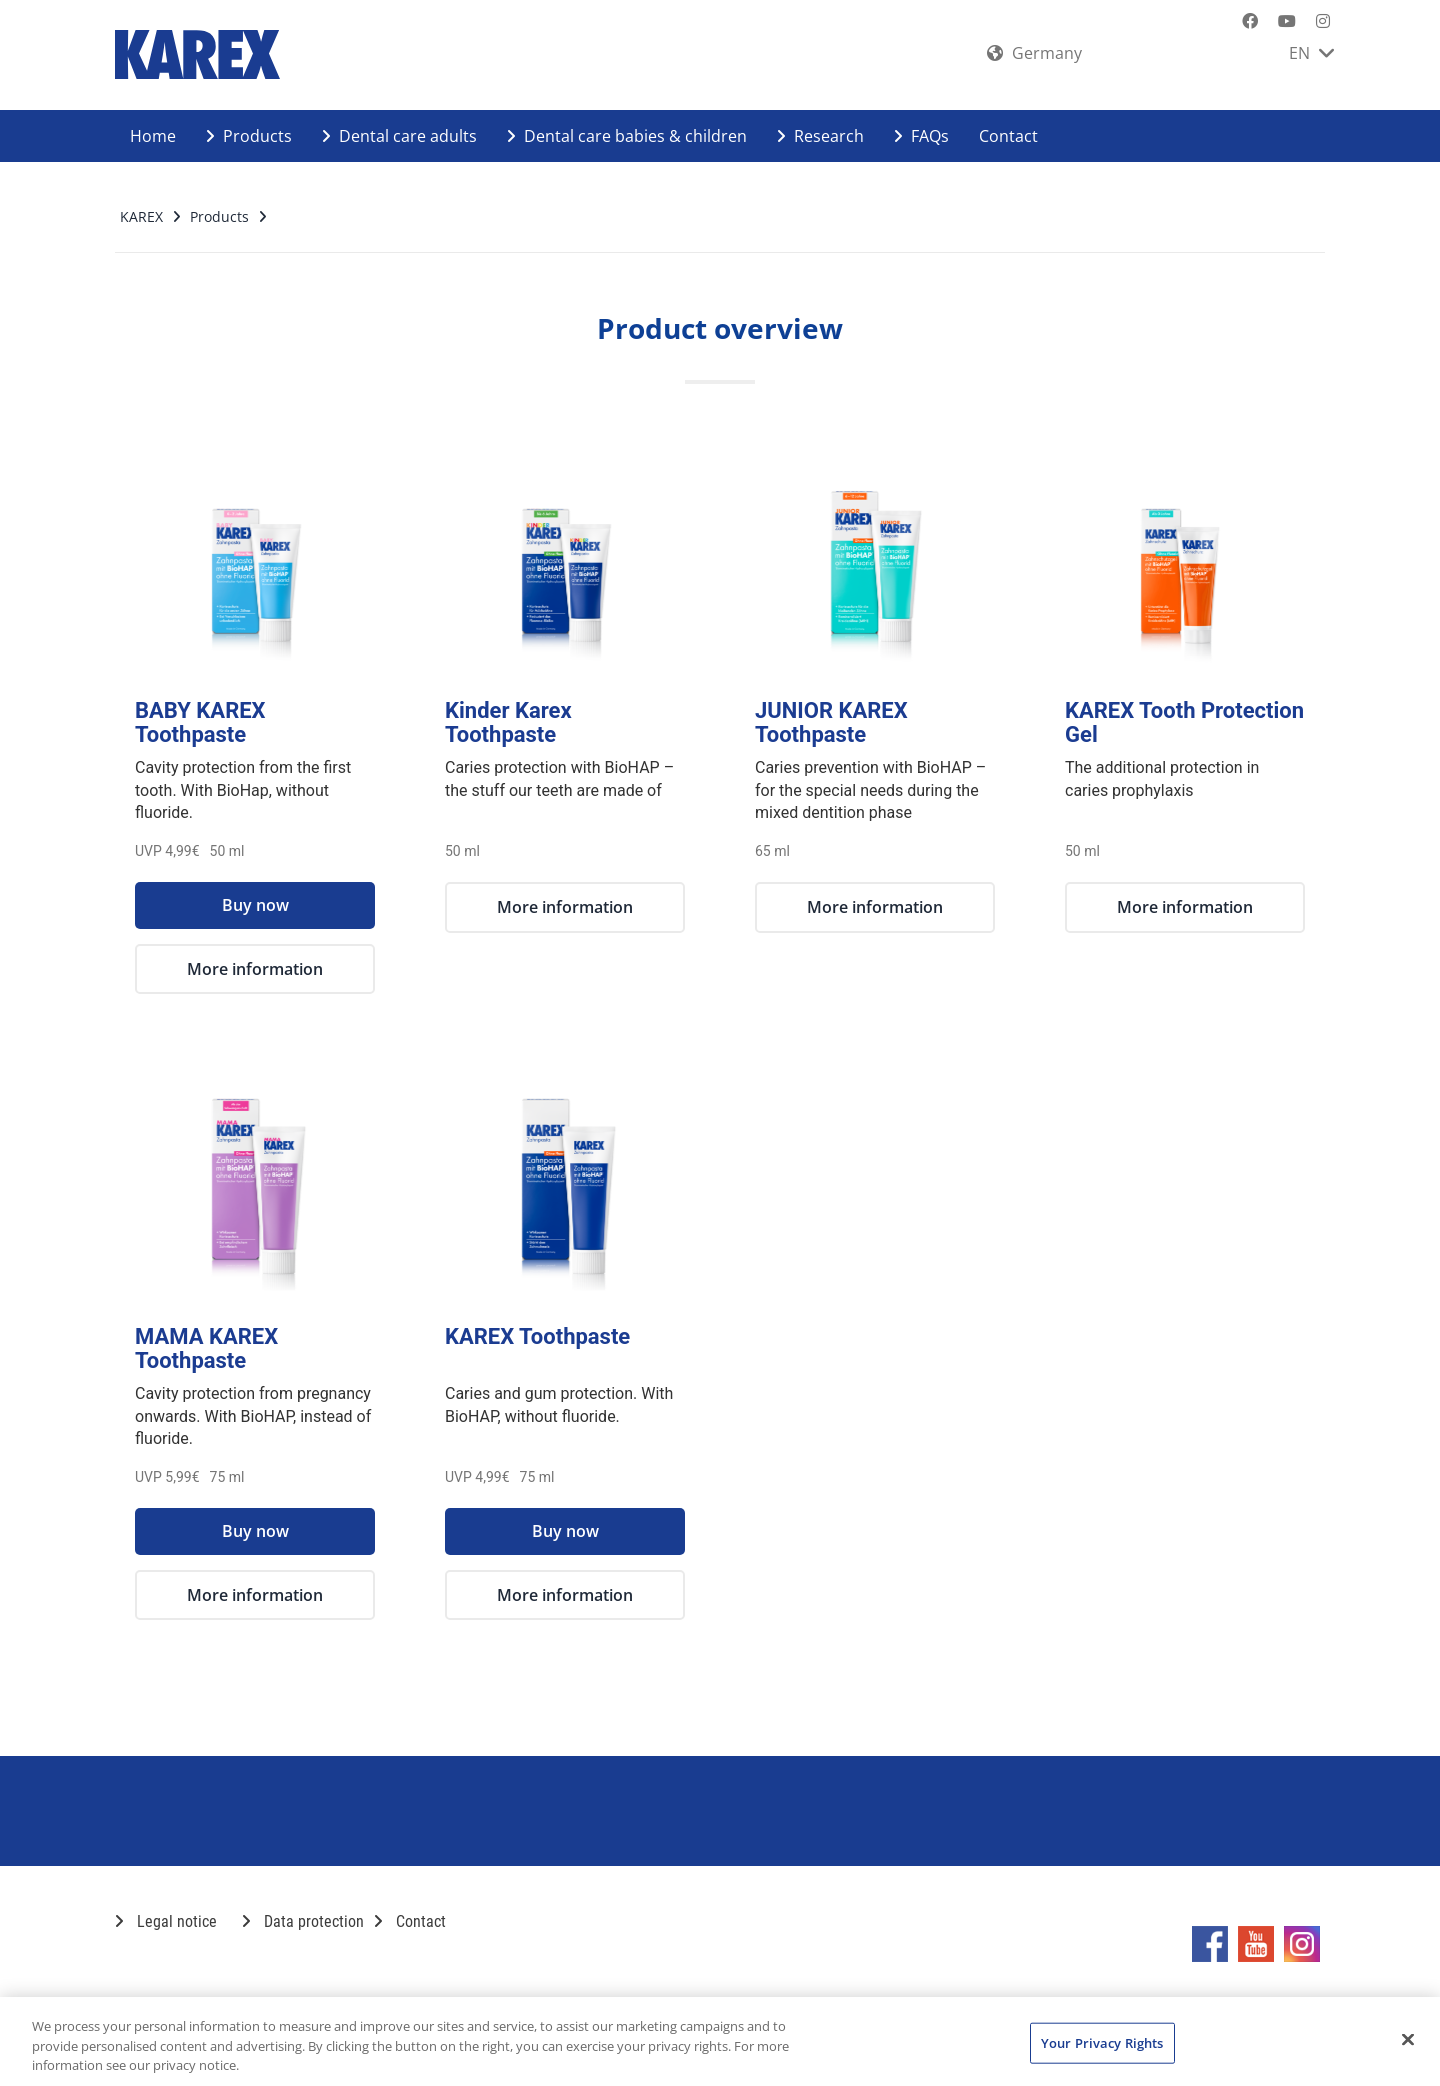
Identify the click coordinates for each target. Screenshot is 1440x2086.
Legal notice (166, 1921)
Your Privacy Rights (1102, 2042)
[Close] (1408, 2039)
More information (255, 969)
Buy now (255, 905)
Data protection (303, 1921)
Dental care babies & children (627, 136)
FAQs (921, 136)
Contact (1008, 136)
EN (1311, 53)
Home (153, 136)
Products (249, 136)
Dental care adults (399, 136)
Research (820, 136)
